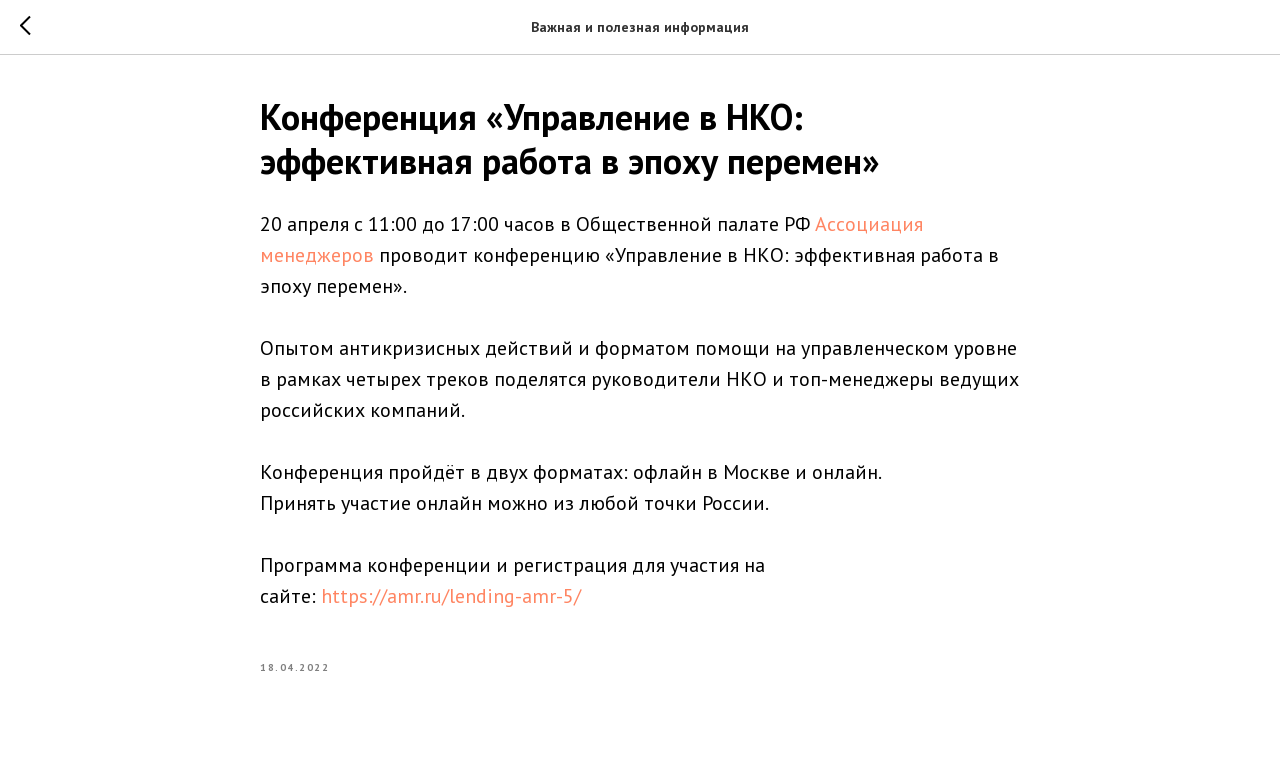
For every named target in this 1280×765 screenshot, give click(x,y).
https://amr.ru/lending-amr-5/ (451, 596)
